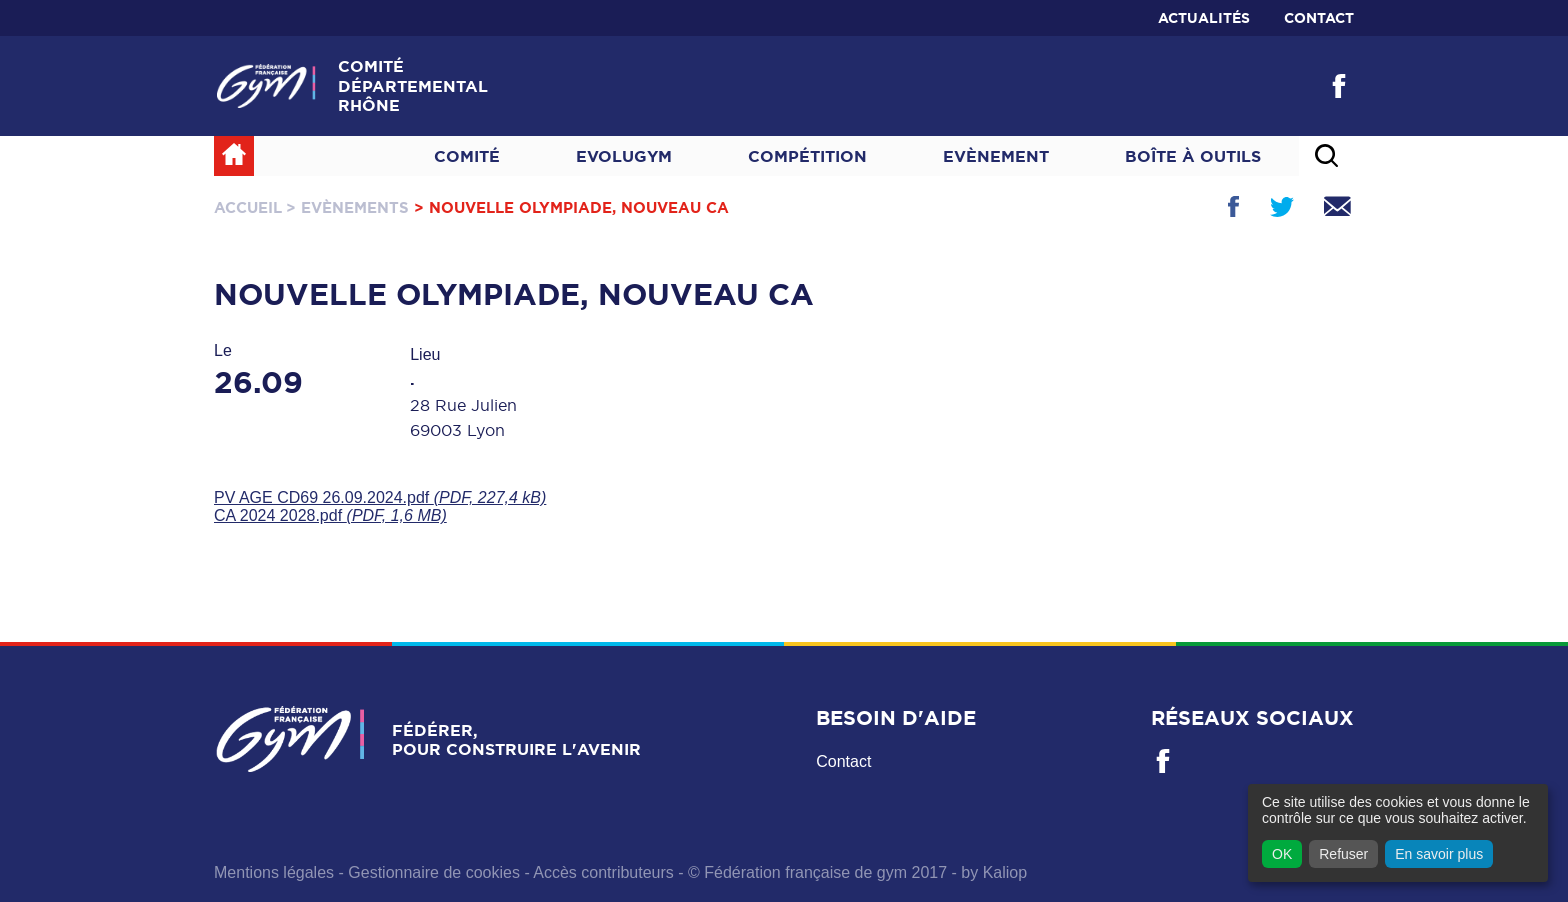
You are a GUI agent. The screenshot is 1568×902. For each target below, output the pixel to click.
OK (1282, 854)
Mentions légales (274, 872)
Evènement (996, 156)
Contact (1319, 18)
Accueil (248, 207)
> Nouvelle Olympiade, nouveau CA (571, 207)
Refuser (1343, 854)
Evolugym (624, 156)
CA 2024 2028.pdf (330, 515)
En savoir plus (1439, 854)
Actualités (1204, 18)
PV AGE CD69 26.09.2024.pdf (380, 497)
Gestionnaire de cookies (434, 872)
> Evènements (347, 207)
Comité (467, 156)
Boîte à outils (1193, 156)
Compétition (807, 156)
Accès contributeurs (603, 872)
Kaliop (1005, 872)
